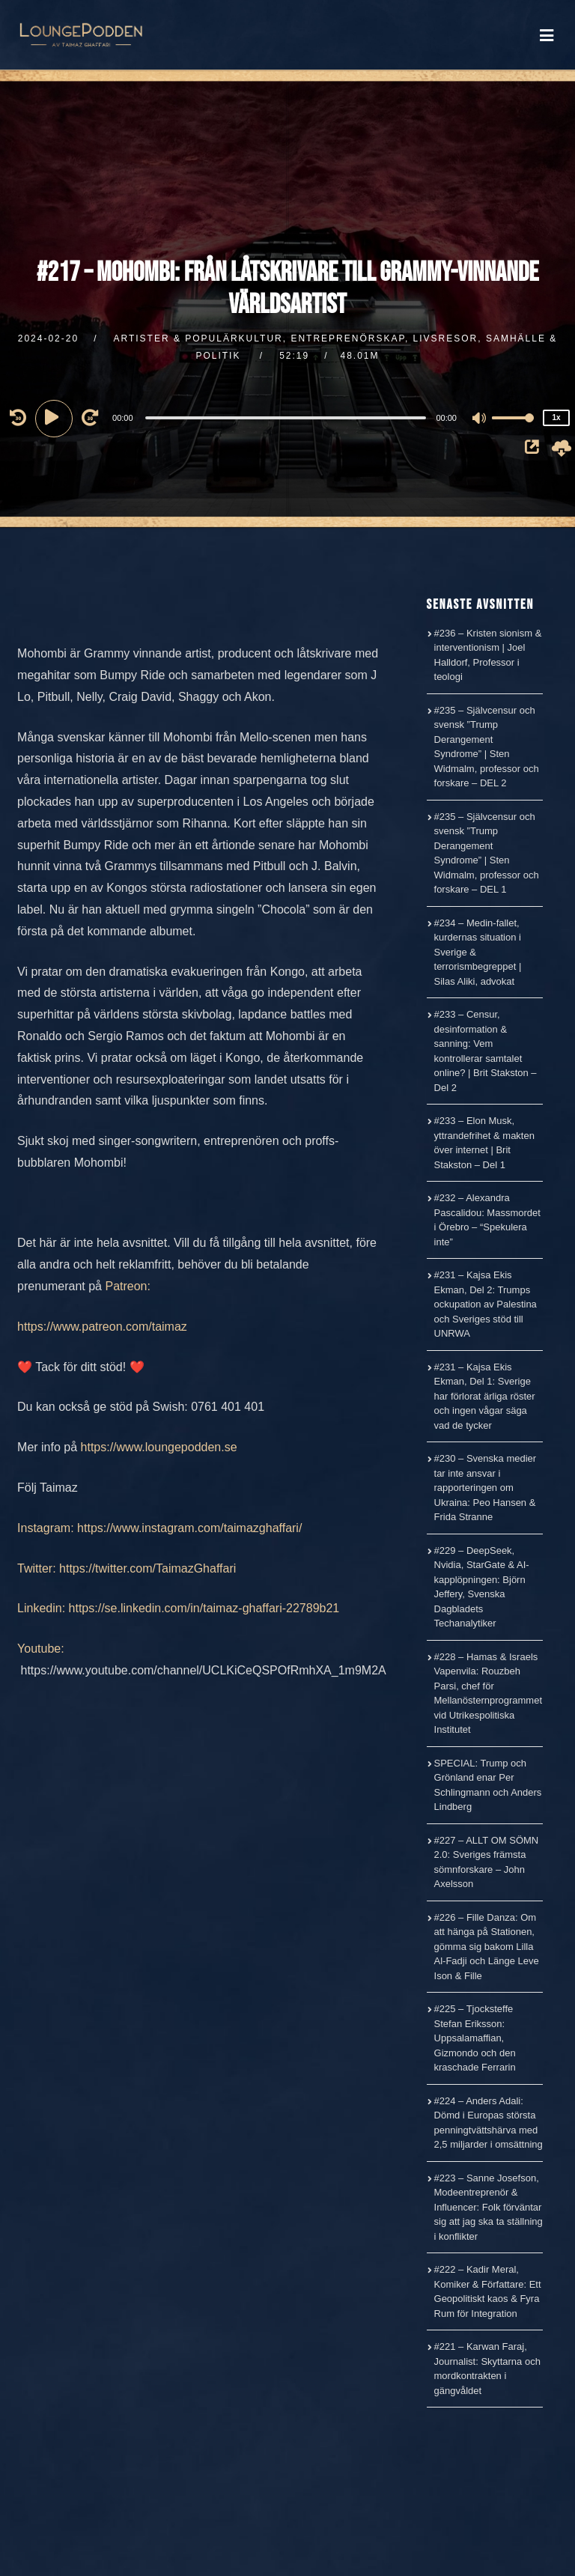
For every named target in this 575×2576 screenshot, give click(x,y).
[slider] (286, 417)
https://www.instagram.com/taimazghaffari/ (189, 1528)
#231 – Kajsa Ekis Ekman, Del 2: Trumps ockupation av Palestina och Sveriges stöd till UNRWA (485, 1304)
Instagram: (45, 1528)
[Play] (56, 417)
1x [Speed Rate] (556, 417)
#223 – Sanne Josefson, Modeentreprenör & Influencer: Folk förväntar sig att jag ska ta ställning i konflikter (488, 2207)
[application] (287, 417)
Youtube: (40, 1648)
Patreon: (127, 1286)
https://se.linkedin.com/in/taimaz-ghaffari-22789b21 (204, 1608)
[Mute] (479, 419)
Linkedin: (41, 1608)
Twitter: (36, 1568)
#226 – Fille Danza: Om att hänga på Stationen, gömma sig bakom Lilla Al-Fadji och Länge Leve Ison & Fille (486, 1946)
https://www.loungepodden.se (159, 1447)
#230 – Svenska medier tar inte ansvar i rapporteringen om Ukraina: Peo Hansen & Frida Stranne (485, 1487)
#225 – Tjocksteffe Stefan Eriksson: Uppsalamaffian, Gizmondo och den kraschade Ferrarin (475, 2038)
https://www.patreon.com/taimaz (102, 1326)
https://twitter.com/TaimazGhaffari (147, 1568)
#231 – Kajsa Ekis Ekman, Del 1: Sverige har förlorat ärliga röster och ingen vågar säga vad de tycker (484, 1396)
